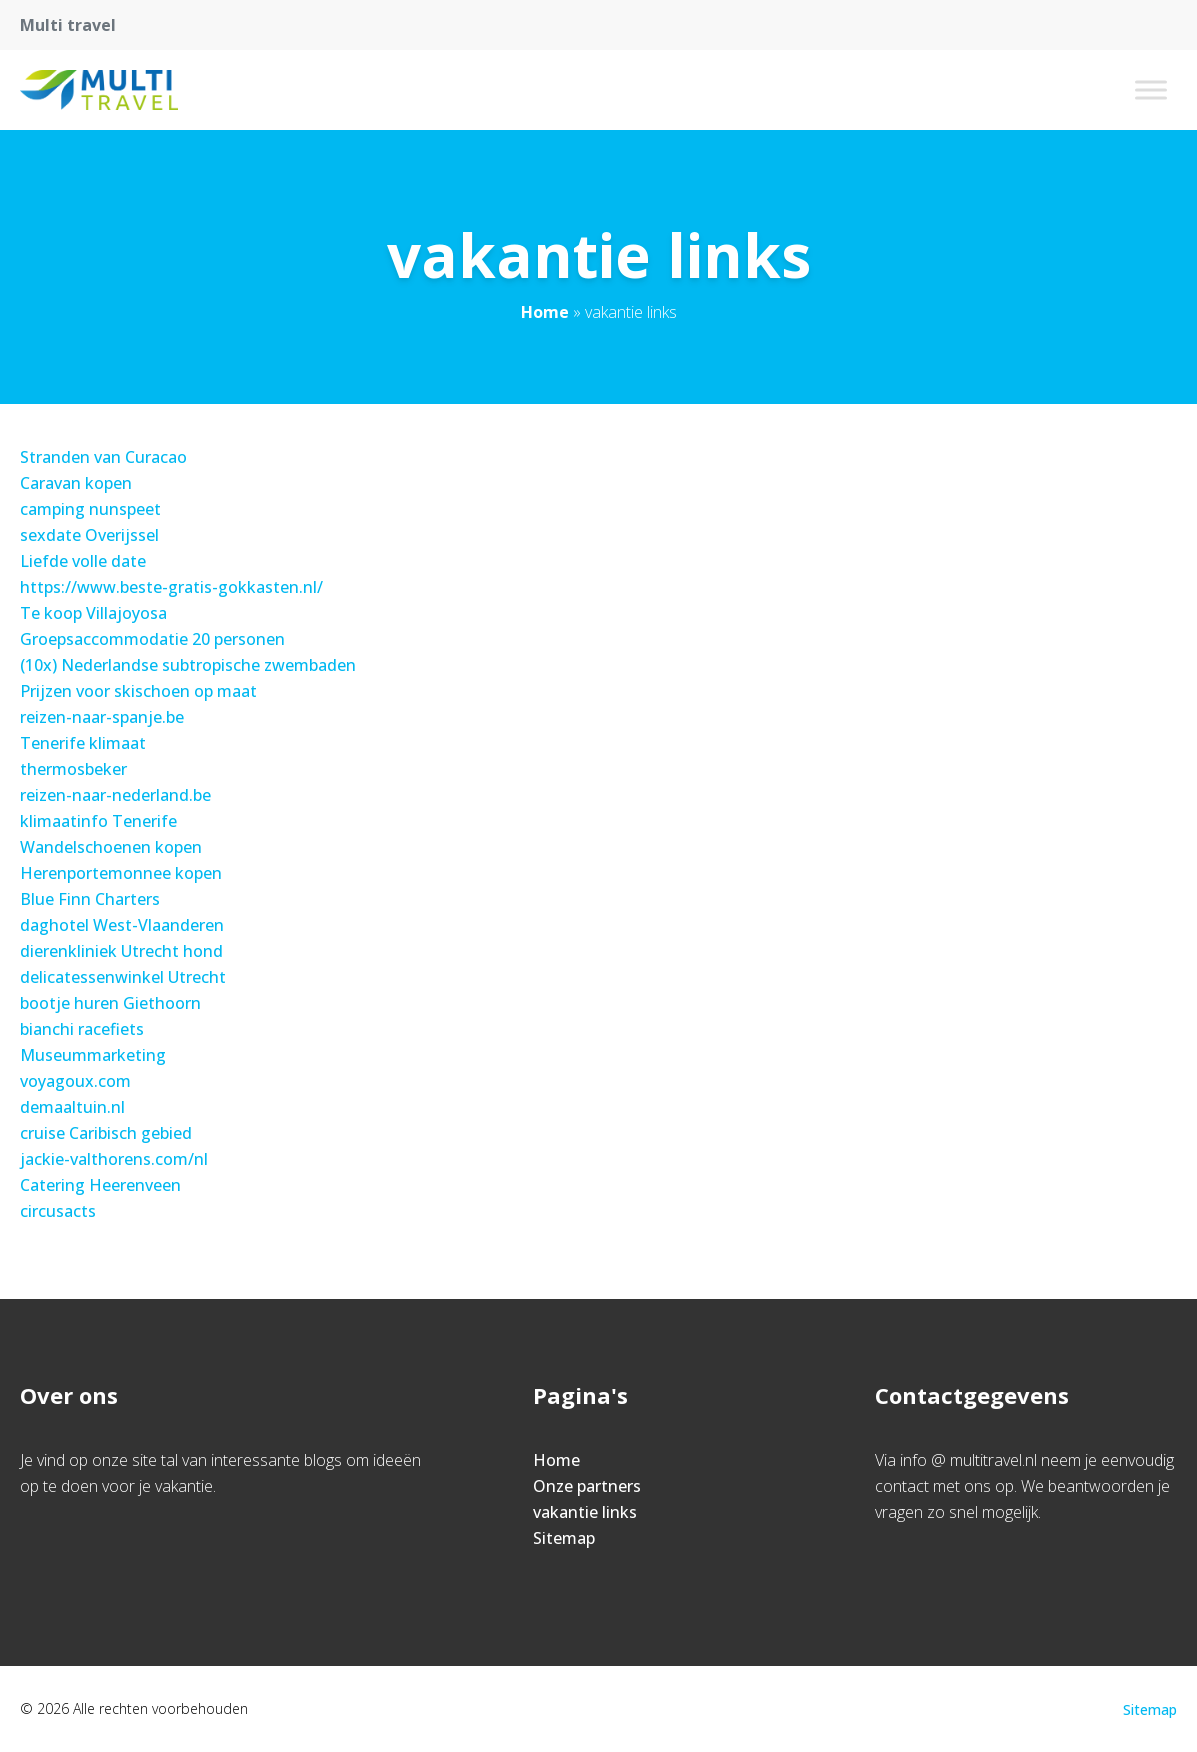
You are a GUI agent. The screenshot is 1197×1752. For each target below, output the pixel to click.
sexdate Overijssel (89, 535)
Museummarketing (93, 1055)
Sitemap (564, 1538)
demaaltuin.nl (72, 1107)
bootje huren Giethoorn (110, 1003)
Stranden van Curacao (103, 457)
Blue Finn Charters (90, 899)
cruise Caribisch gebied (106, 1133)
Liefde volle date (83, 561)
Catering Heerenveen (100, 1185)
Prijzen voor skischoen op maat (138, 691)
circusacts (58, 1211)
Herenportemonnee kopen (121, 873)
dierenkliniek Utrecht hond (121, 951)
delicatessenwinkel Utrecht (123, 977)
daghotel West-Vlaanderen (122, 925)
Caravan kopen (76, 483)
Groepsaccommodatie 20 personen (152, 639)
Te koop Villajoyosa (93, 613)
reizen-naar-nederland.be (115, 795)
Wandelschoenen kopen (111, 847)
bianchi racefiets (82, 1029)
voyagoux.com (75, 1081)
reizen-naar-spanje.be (102, 717)
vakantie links (585, 1512)
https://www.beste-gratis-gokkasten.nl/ (171, 587)
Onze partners (587, 1486)
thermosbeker (73, 769)
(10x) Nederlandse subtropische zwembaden (188, 665)
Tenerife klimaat (83, 743)
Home (545, 312)
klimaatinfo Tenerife (98, 821)
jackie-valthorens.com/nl (114, 1159)
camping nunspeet (90, 509)
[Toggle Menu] (1151, 89)
